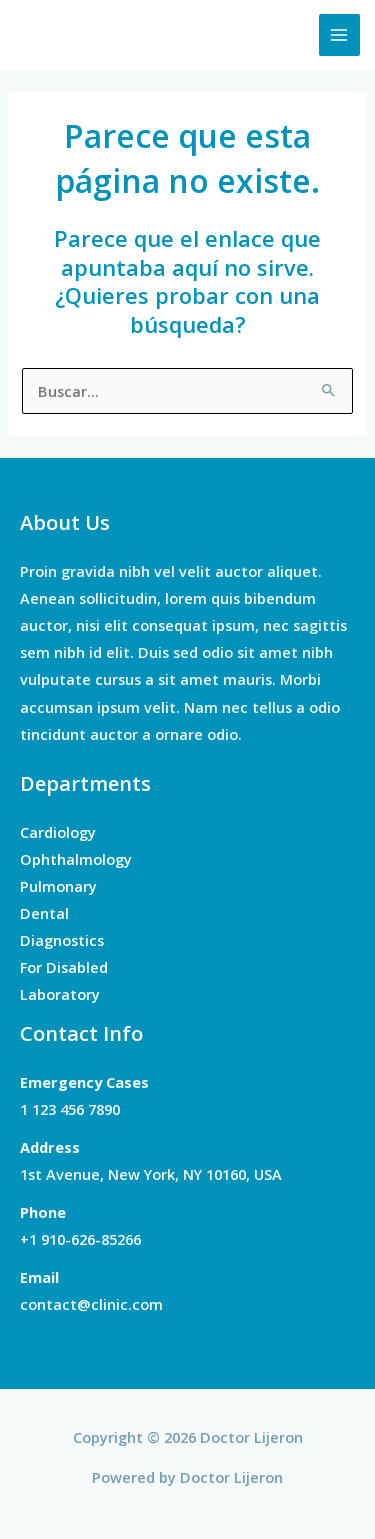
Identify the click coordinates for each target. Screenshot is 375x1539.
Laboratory (60, 994)
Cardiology (58, 832)
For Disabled (64, 967)
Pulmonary (58, 886)
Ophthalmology (76, 859)
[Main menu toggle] (340, 35)
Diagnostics (62, 940)
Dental (44, 913)
